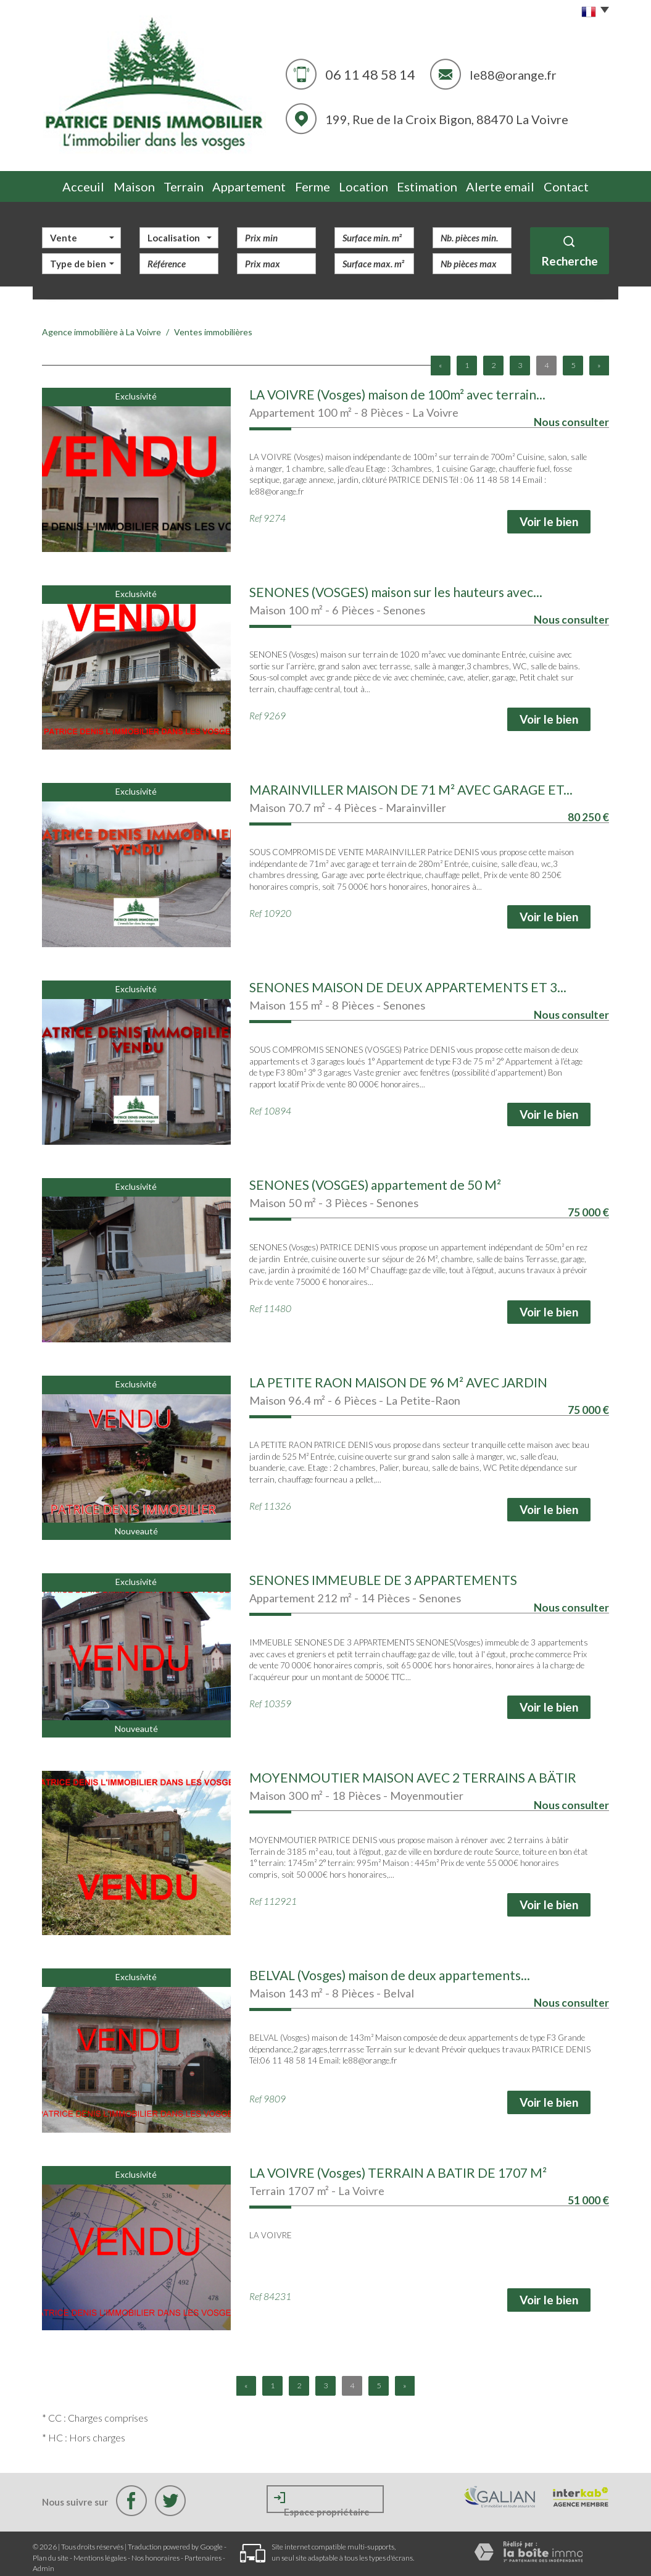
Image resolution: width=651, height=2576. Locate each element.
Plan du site (50, 2551)
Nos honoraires (155, 2551)
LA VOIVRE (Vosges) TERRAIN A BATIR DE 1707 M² (398, 2166)
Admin (43, 2561)
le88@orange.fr (513, 74)
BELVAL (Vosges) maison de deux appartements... (389, 1968)
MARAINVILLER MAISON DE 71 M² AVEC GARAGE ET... (411, 783)
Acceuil (70, 183)
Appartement (252, 183)
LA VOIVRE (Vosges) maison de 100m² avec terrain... (397, 388)
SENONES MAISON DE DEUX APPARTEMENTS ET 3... (407, 981)
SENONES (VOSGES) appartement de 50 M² (375, 1178)
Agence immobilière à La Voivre (101, 325)
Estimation (441, 183)
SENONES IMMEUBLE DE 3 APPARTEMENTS (383, 1573)
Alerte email (512, 183)
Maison (127, 183)
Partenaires (203, 2551)
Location (376, 183)
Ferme (318, 183)
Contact (579, 183)
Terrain (184, 183)
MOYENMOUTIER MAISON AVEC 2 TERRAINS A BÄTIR (412, 1771)
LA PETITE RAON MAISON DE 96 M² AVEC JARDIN (398, 1376)
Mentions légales (99, 2551)
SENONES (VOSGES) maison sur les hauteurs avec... (395, 585)
